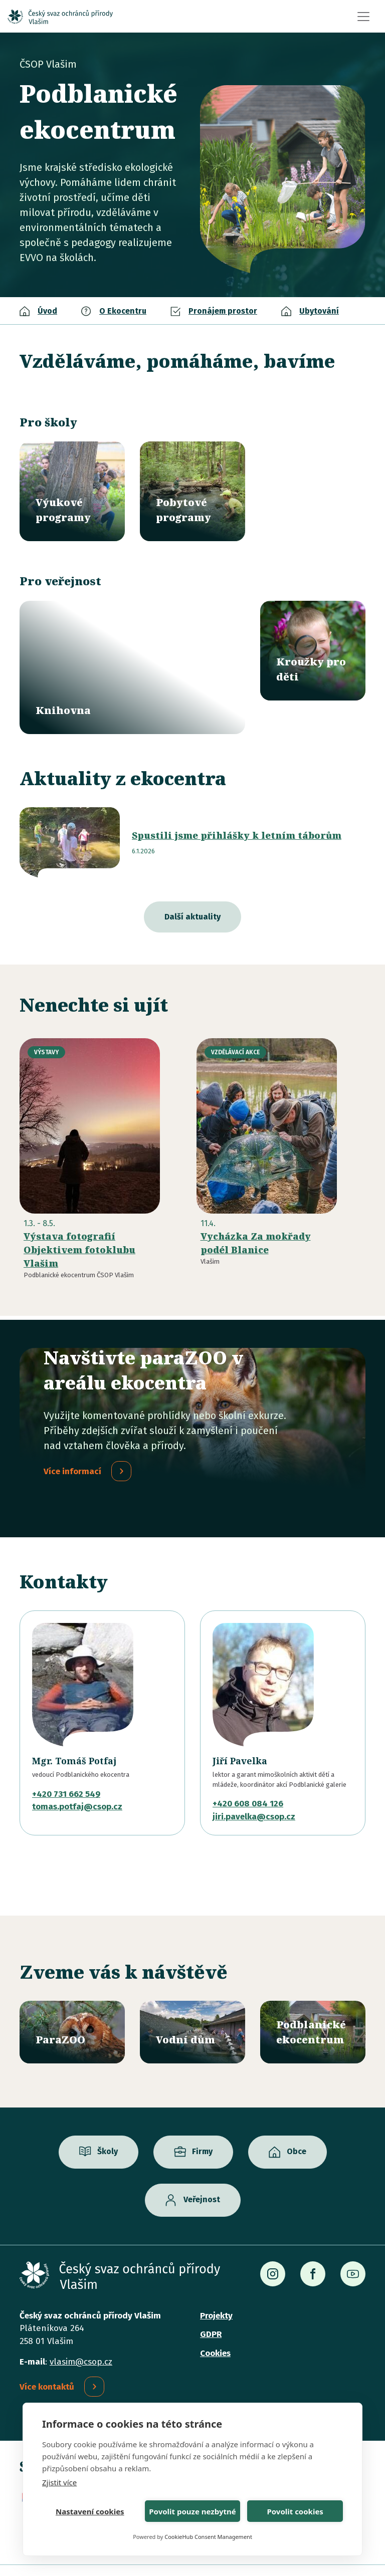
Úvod (47, 311)
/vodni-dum (192, 2001)
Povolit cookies (295, 2511)
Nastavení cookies (90, 2511)
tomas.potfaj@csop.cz (77, 1775)
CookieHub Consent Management (208, 2536)
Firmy (202, 2121)
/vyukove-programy (72, 491)
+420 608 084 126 (248, 1772)
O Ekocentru (122, 311)
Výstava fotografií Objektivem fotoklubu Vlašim (79, 1218)
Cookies (215, 2322)
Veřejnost (201, 2169)
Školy (107, 2121)
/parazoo (72, 2001)
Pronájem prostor (222, 311)
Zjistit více (59, 2482)
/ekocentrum (312, 2001)
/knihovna (132, 652)
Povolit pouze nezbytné (192, 2511)
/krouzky (312, 650)
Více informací (72, 1440)
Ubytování (319, 311)
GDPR (211, 2303)
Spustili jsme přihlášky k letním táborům (236, 805)
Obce (296, 2121)
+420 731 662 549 (66, 1763)
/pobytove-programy (192, 491)
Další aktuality (192, 886)
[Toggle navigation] (363, 17)
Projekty (216, 2284)
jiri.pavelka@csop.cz (254, 1785)
